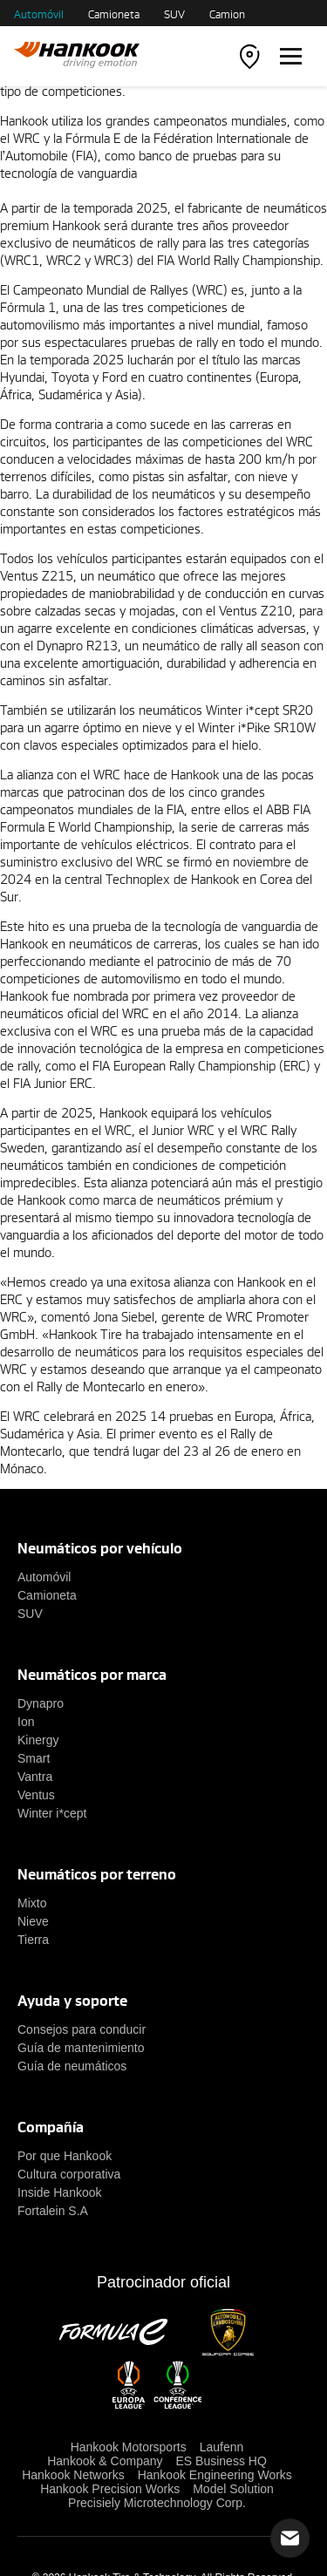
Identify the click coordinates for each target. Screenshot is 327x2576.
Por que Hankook (64, 2156)
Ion (25, 1722)
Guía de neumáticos (71, 2066)
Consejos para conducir (81, 2029)
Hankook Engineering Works (215, 2475)
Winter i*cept (51, 1813)
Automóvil (39, 14)
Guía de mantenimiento (81, 2048)
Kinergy (37, 1740)
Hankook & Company (104, 2461)
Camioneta (114, 14)
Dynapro (40, 1703)
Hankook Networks (73, 2475)
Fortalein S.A (52, 2211)
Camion (227, 14)
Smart (33, 1758)
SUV (174, 14)
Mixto (31, 1903)
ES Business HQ (221, 2461)
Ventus (36, 1795)
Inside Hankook (59, 2192)
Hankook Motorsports (129, 2447)
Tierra (33, 1940)
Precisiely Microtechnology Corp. (157, 2503)
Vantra (34, 1777)
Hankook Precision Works (110, 2489)
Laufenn (222, 2447)
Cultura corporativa (68, 2174)
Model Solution (233, 2489)
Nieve (33, 1921)
